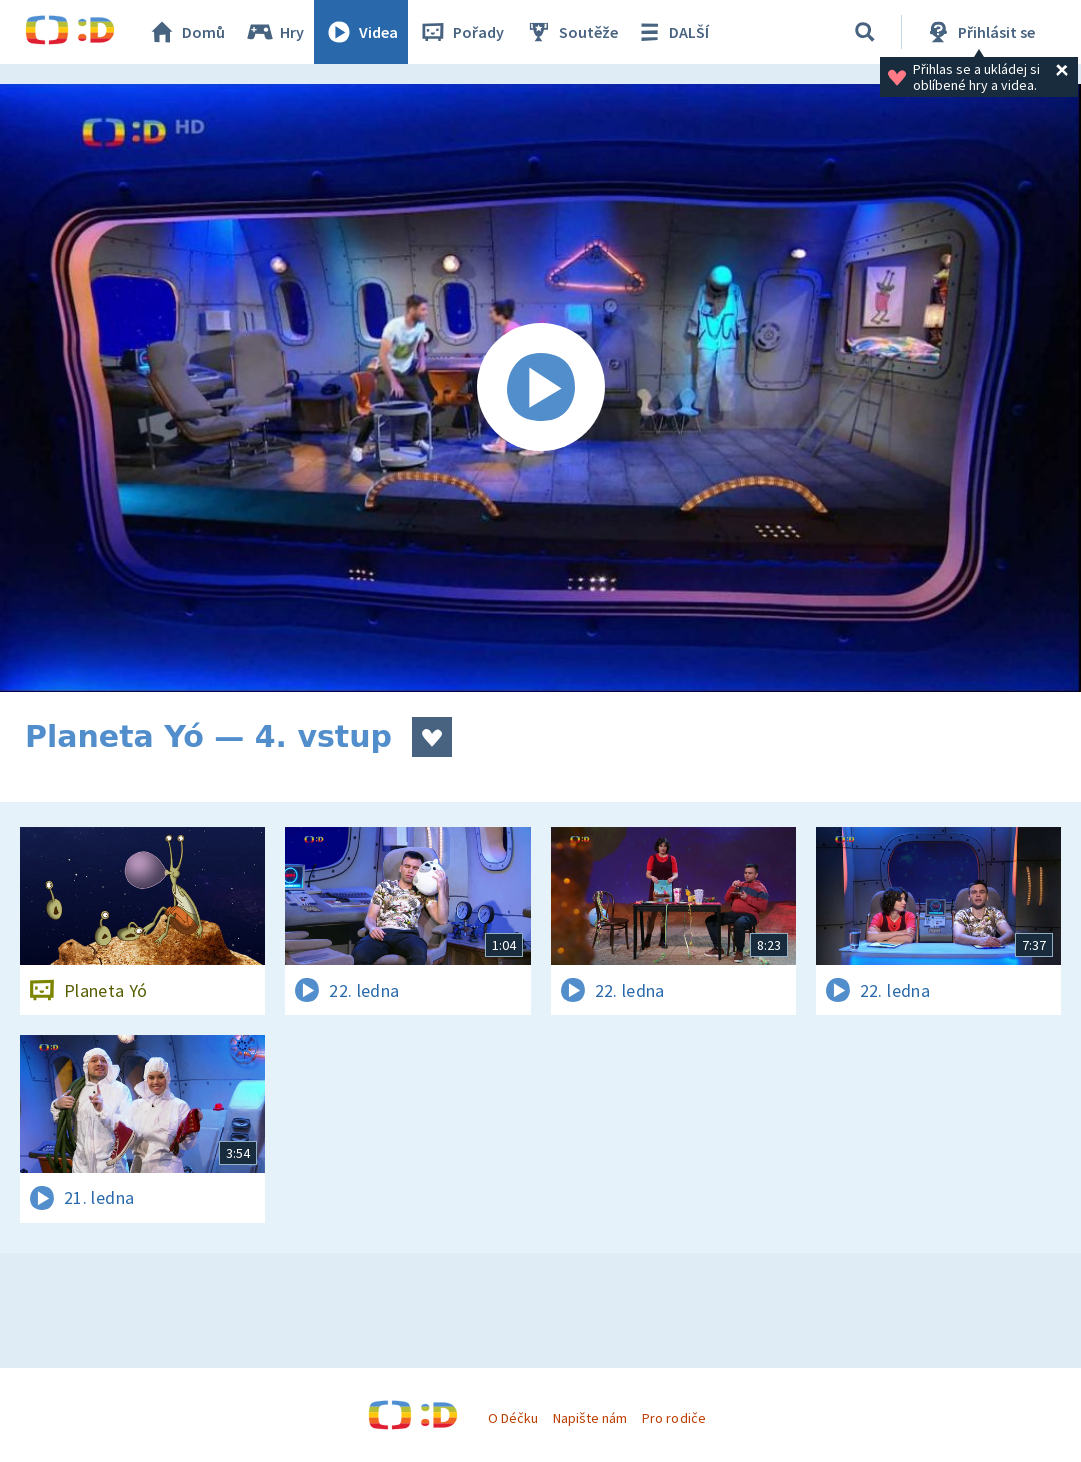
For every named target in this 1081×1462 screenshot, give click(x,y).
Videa (361, 32)
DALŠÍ (671, 32)
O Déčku (513, 1418)
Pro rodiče (673, 1418)
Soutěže (571, 32)
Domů (186, 32)
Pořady (461, 32)
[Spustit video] (540, 388)
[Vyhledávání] (865, 32)
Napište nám (590, 1418)
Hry (274, 32)
